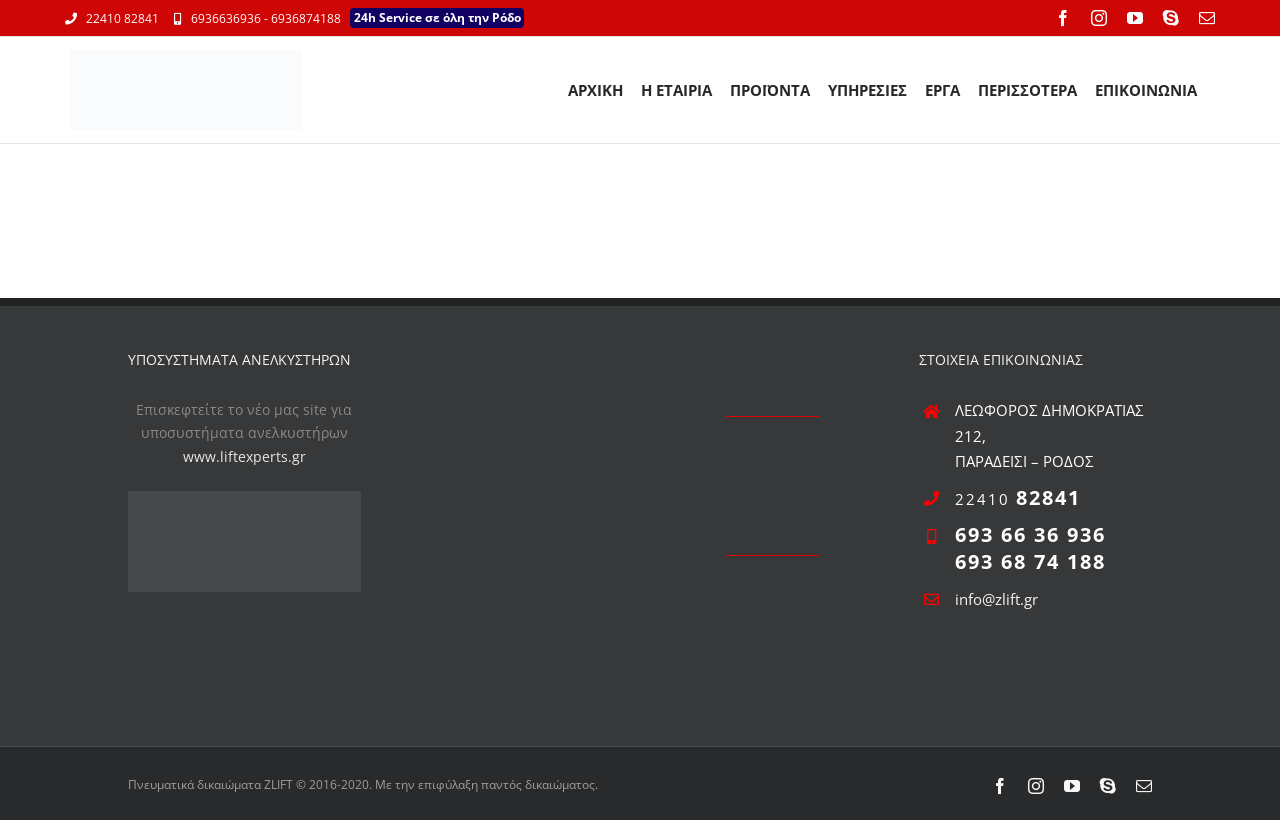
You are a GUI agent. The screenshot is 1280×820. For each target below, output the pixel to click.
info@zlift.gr (996, 599)
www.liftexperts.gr (244, 456)
